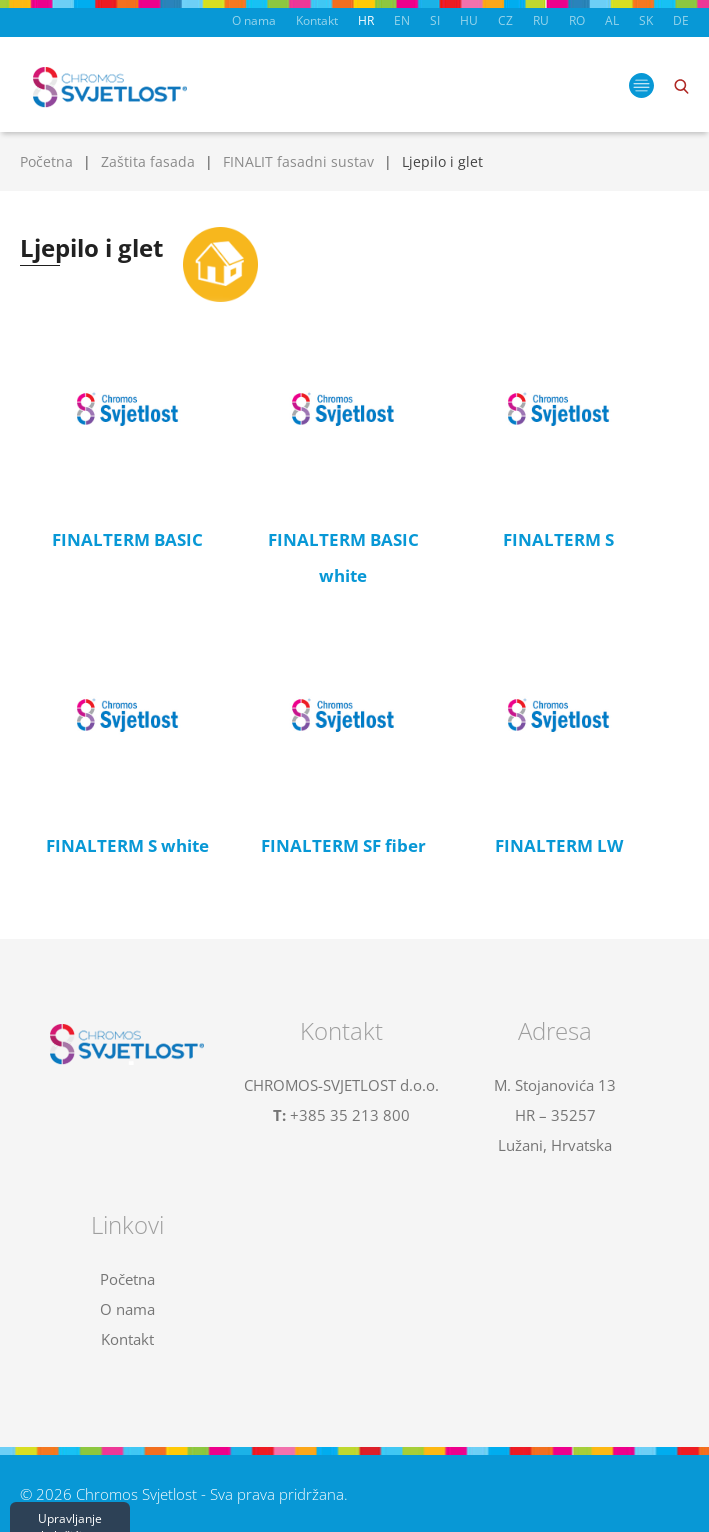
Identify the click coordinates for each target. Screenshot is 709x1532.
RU (541, 20)
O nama (254, 20)
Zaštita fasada (148, 161)
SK (646, 20)
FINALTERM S (558, 539)
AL (612, 20)
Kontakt (317, 20)
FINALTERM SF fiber (343, 845)
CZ (505, 20)
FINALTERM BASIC (127, 539)
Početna (46, 161)
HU (469, 20)
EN (402, 20)
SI (435, 20)
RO (577, 20)
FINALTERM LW (559, 845)
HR (366, 20)
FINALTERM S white (127, 845)
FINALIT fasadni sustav (298, 161)
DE (681, 20)
